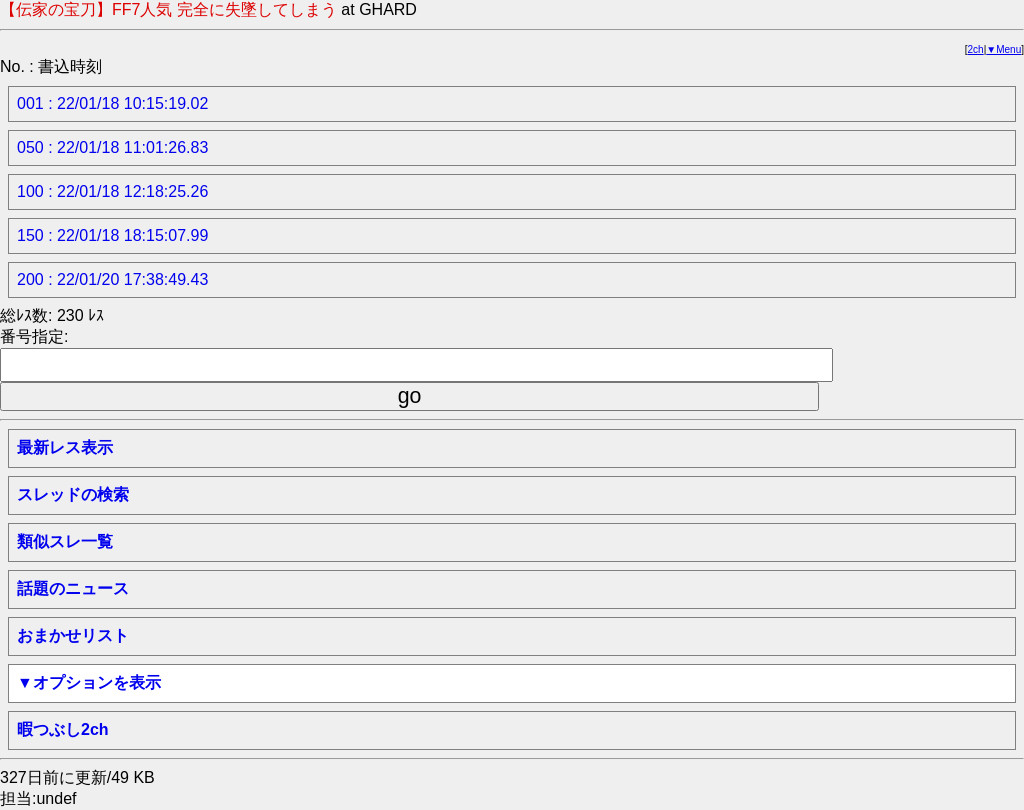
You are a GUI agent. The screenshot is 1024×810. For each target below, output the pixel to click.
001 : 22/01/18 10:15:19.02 (112, 103)
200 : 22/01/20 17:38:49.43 (112, 279)
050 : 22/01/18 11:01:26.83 (112, 147)
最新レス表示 (65, 447)
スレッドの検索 (73, 494)
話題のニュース (73, 588)
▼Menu (1003, 49)
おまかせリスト (73, 635)
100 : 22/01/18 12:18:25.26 (112, 191)
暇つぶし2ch (63, 729)
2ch (976, 49)
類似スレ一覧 (65, 541)
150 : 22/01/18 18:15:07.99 (112, 235)
